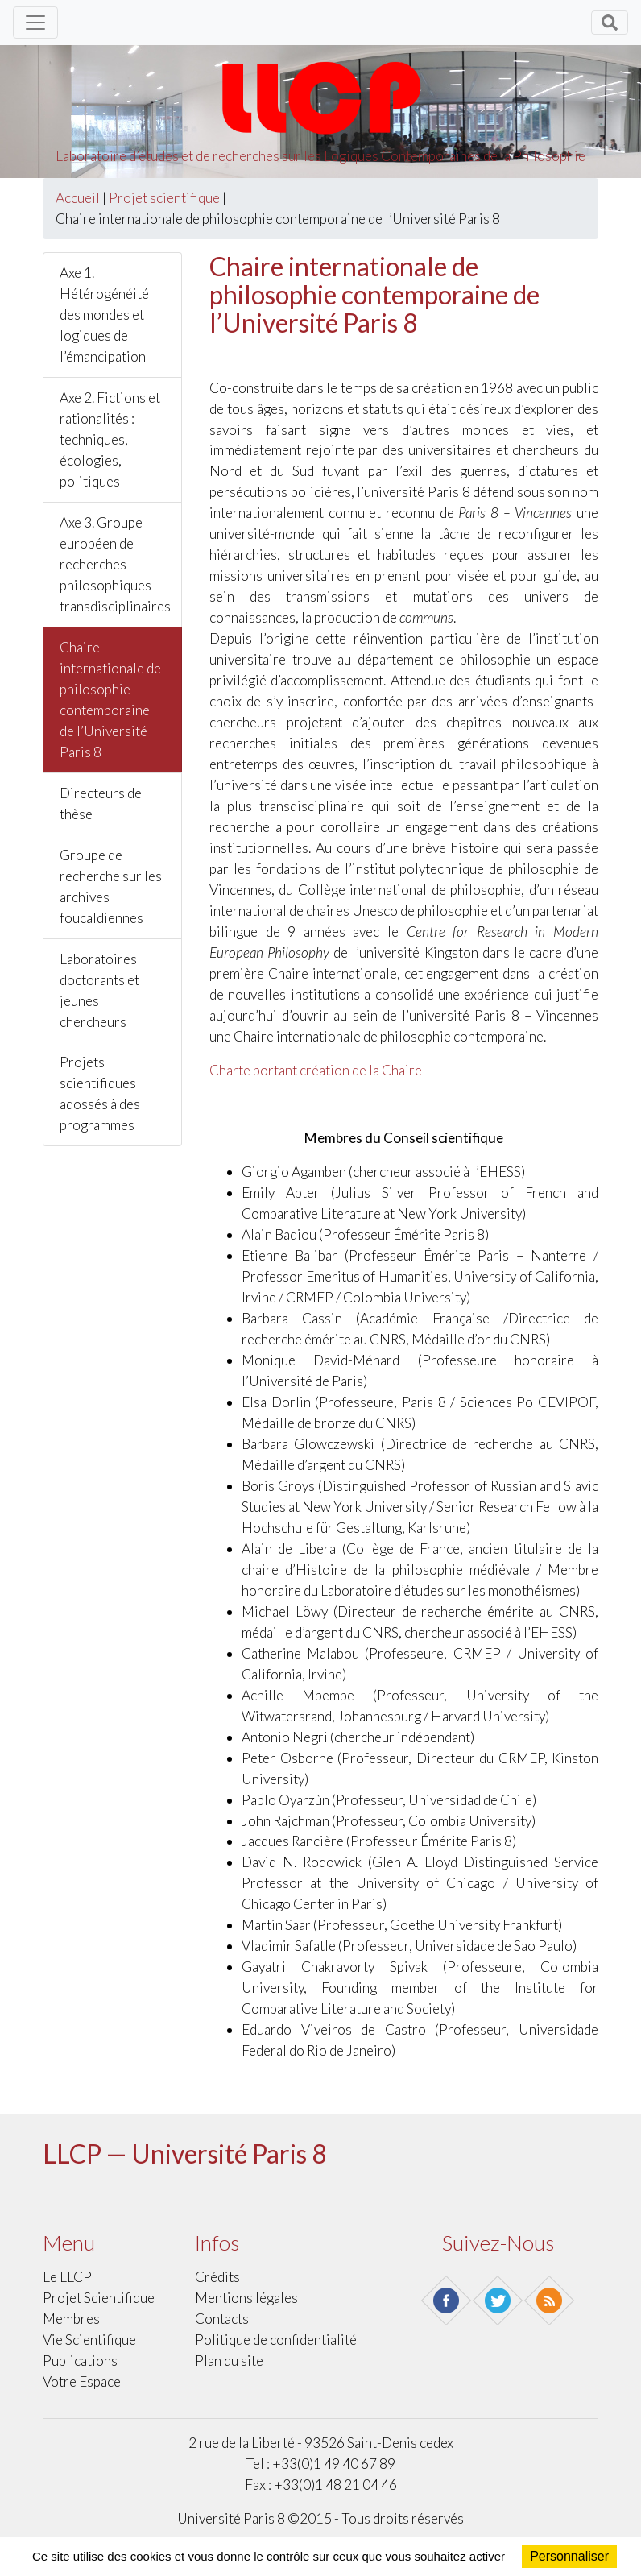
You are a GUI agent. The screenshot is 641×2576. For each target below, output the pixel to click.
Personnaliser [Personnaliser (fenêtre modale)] (569, 2556)
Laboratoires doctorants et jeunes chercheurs (99, 990)
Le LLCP (67, 2276)
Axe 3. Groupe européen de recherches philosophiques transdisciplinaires (115, 564)
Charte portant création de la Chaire (315, 1070)
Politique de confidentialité (276, 2339)
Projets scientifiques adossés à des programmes (100, 1093)
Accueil (78, 197)
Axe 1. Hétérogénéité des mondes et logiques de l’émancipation (104, 314)
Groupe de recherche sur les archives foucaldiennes (111, 886)
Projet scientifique (164, 197)
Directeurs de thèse (101, 803)
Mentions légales (246, 2297)
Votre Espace (82, 2381)
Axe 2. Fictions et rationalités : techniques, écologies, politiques (110, 439)
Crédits (217, 2276)
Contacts (222, 2318)
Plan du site (229, 2360)
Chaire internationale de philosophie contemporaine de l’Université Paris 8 (110, 699)
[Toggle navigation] (35, 22)
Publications (80, 2360)
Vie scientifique (89, 2339)
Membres (71, 2318)
